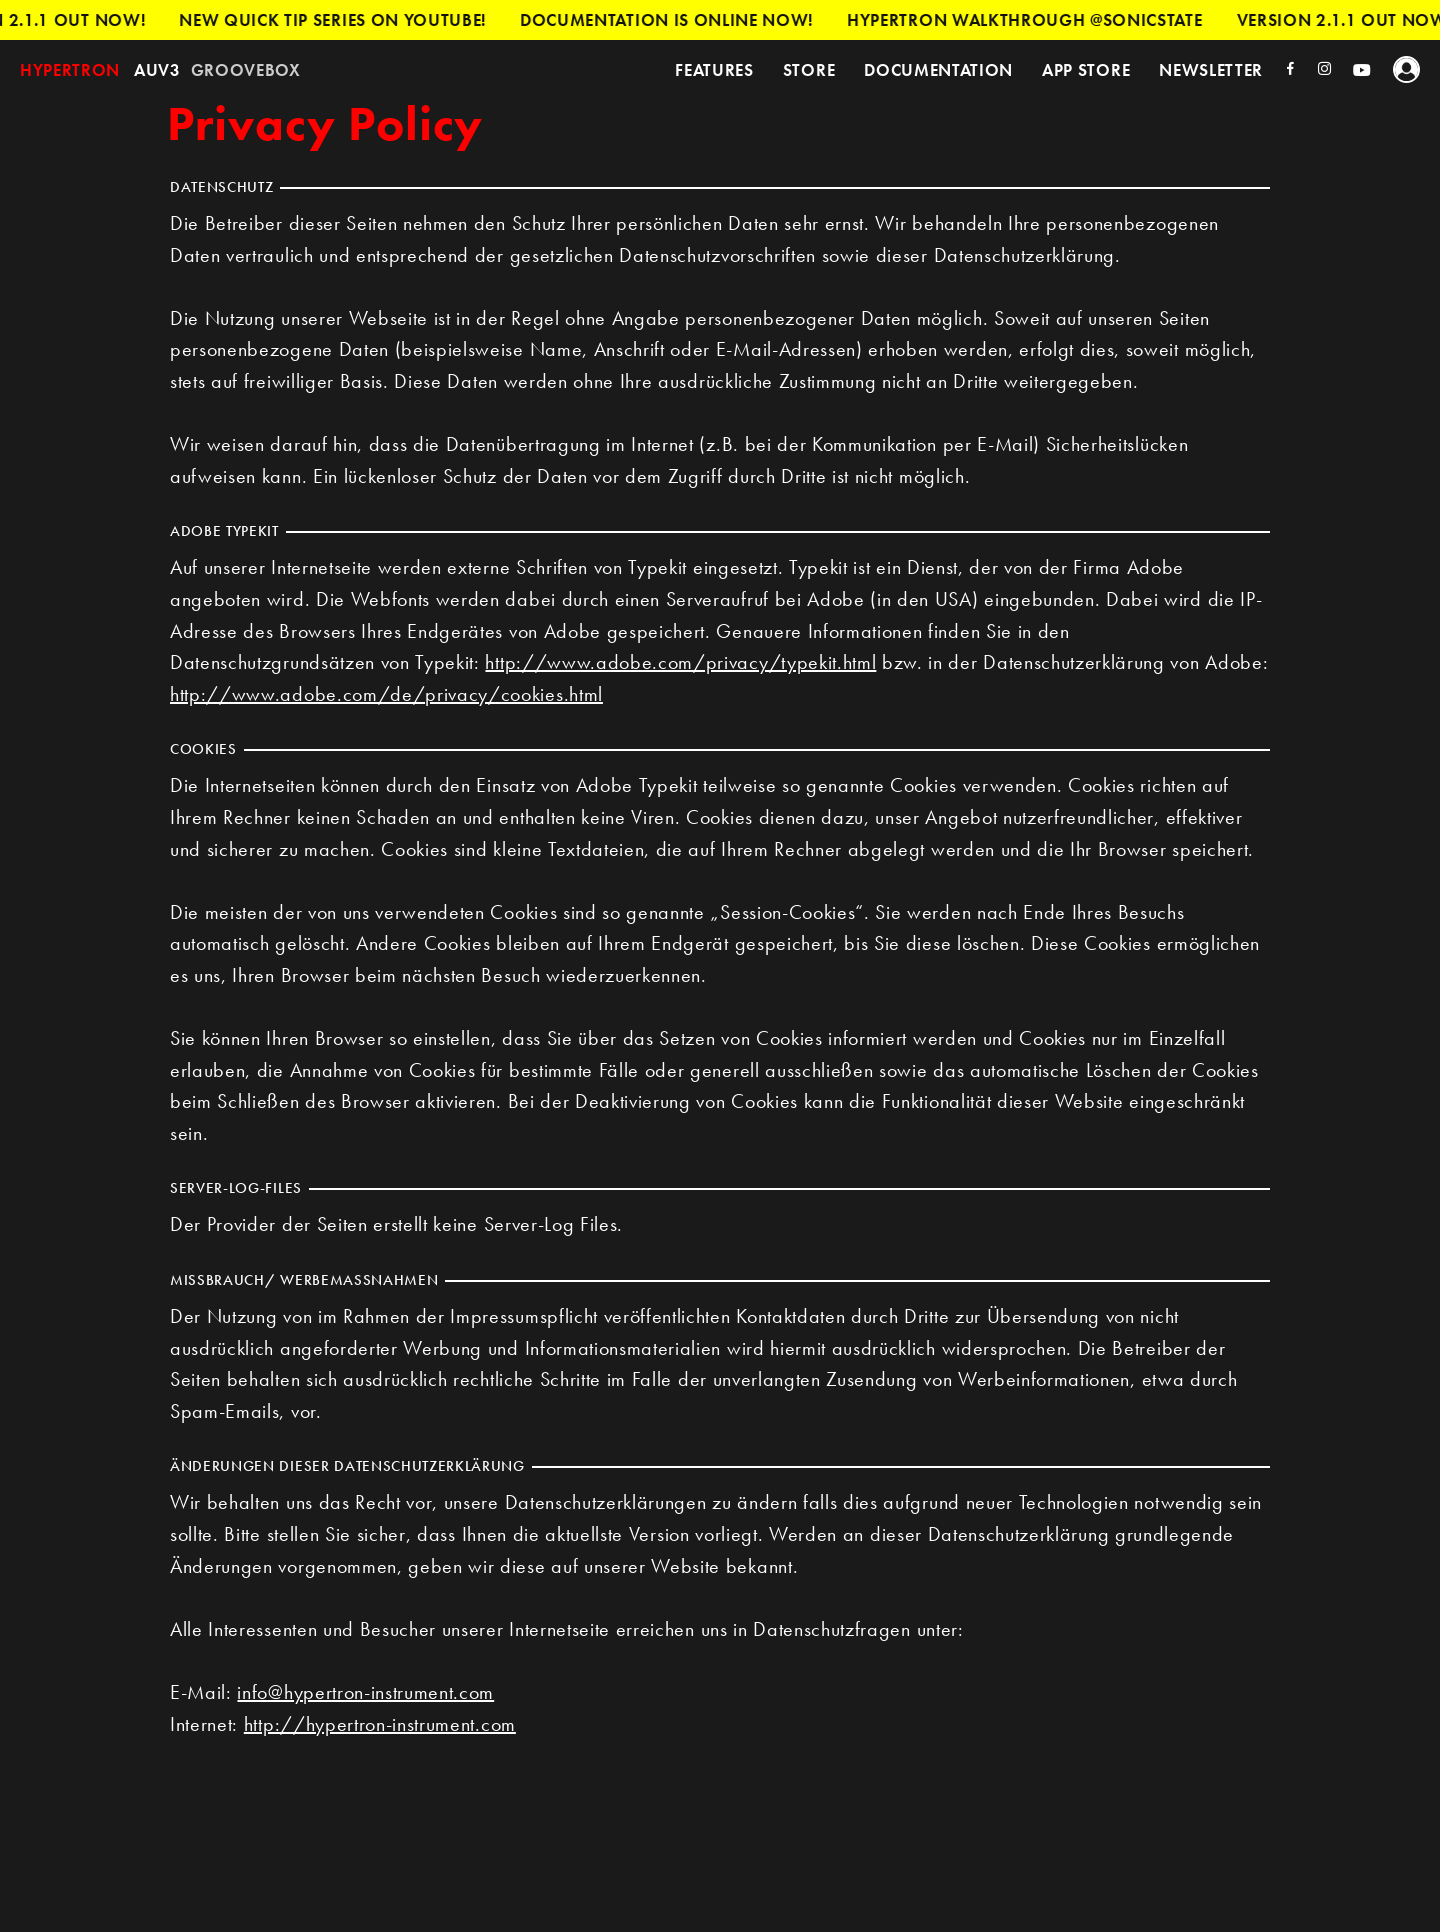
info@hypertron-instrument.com (365, 1692)
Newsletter (1211, 70)
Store (809, 70)
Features (714, 70)
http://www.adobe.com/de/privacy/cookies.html (386, 694)
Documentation (938, 70)
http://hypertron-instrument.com (380, 1724)
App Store (1086, 70)
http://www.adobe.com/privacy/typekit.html (680, 662)
